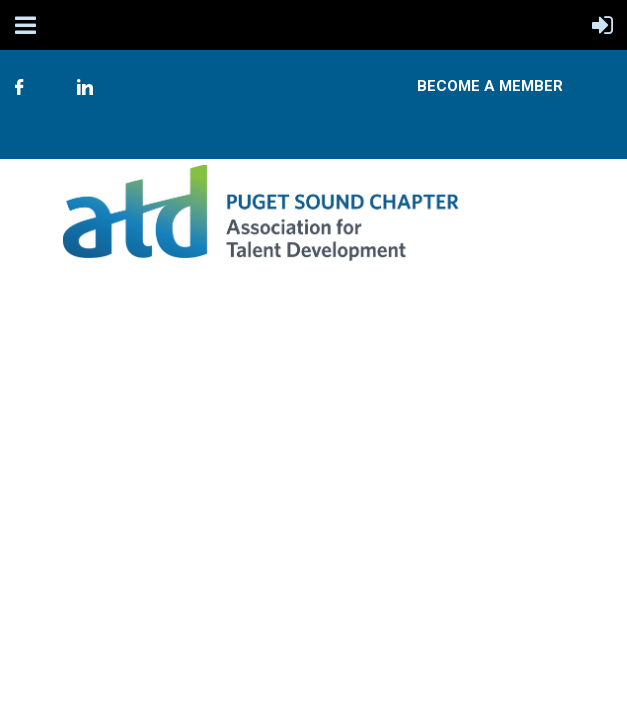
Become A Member (490, 86)
